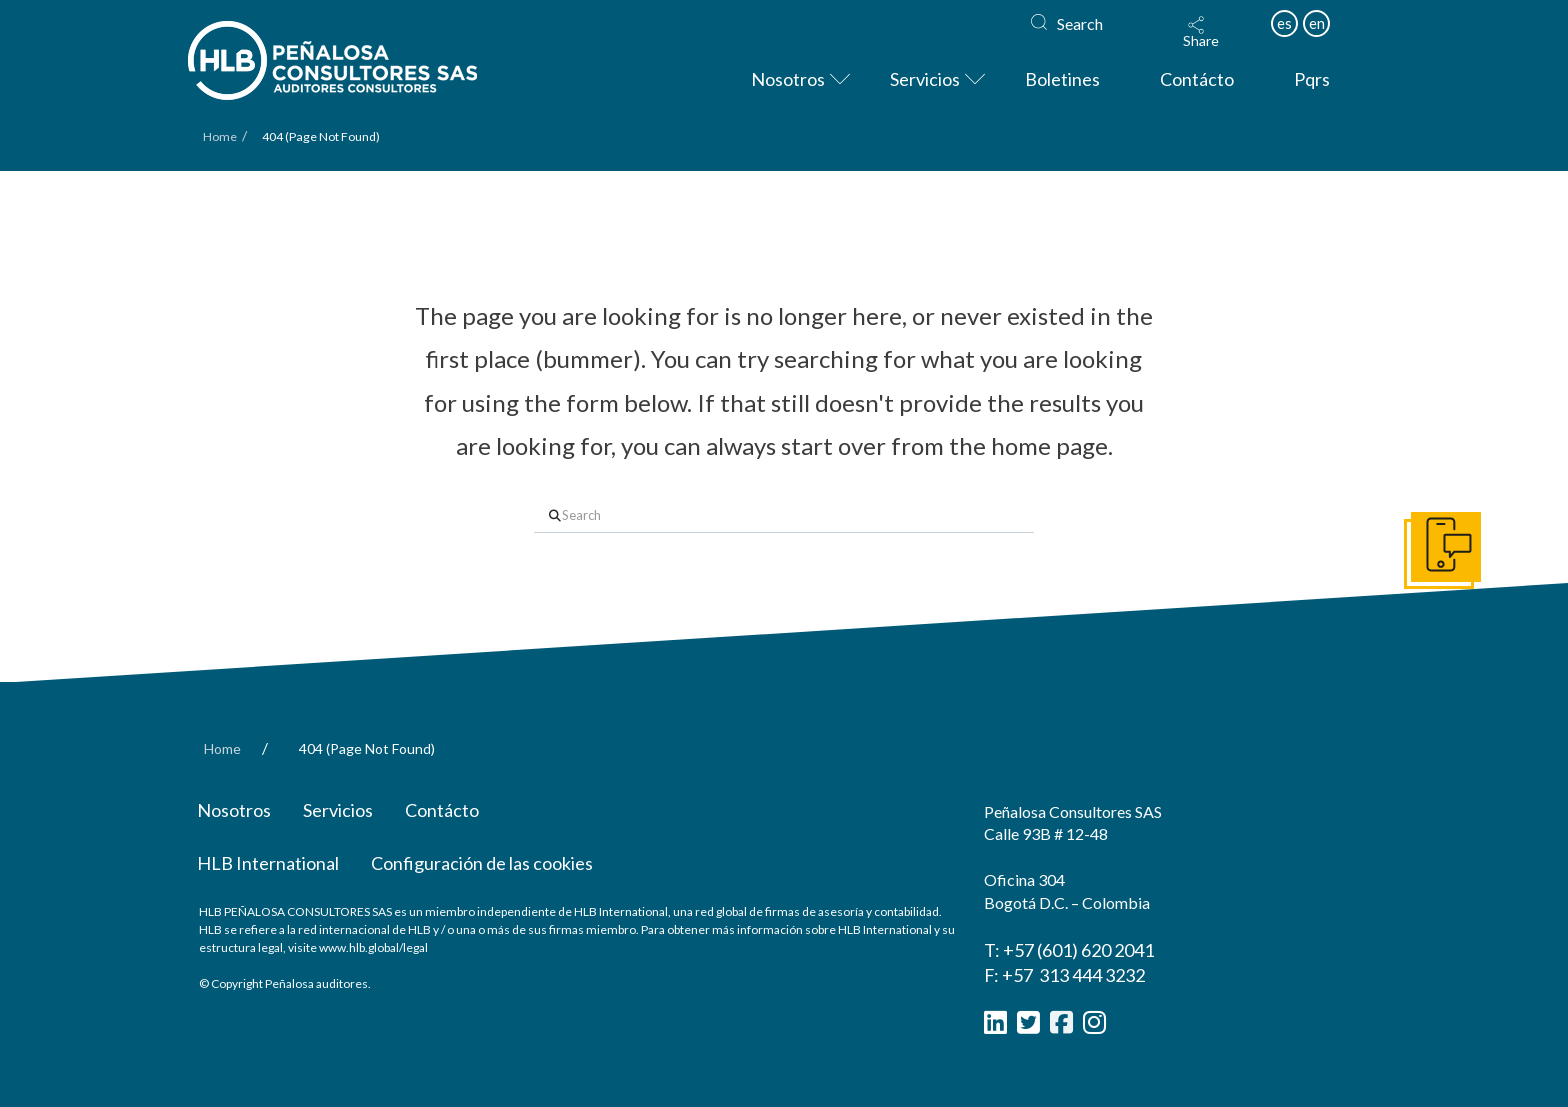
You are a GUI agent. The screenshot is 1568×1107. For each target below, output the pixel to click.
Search (1080, 23)
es (1284, 23)
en (1317, 23)
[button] (1201, 32)
